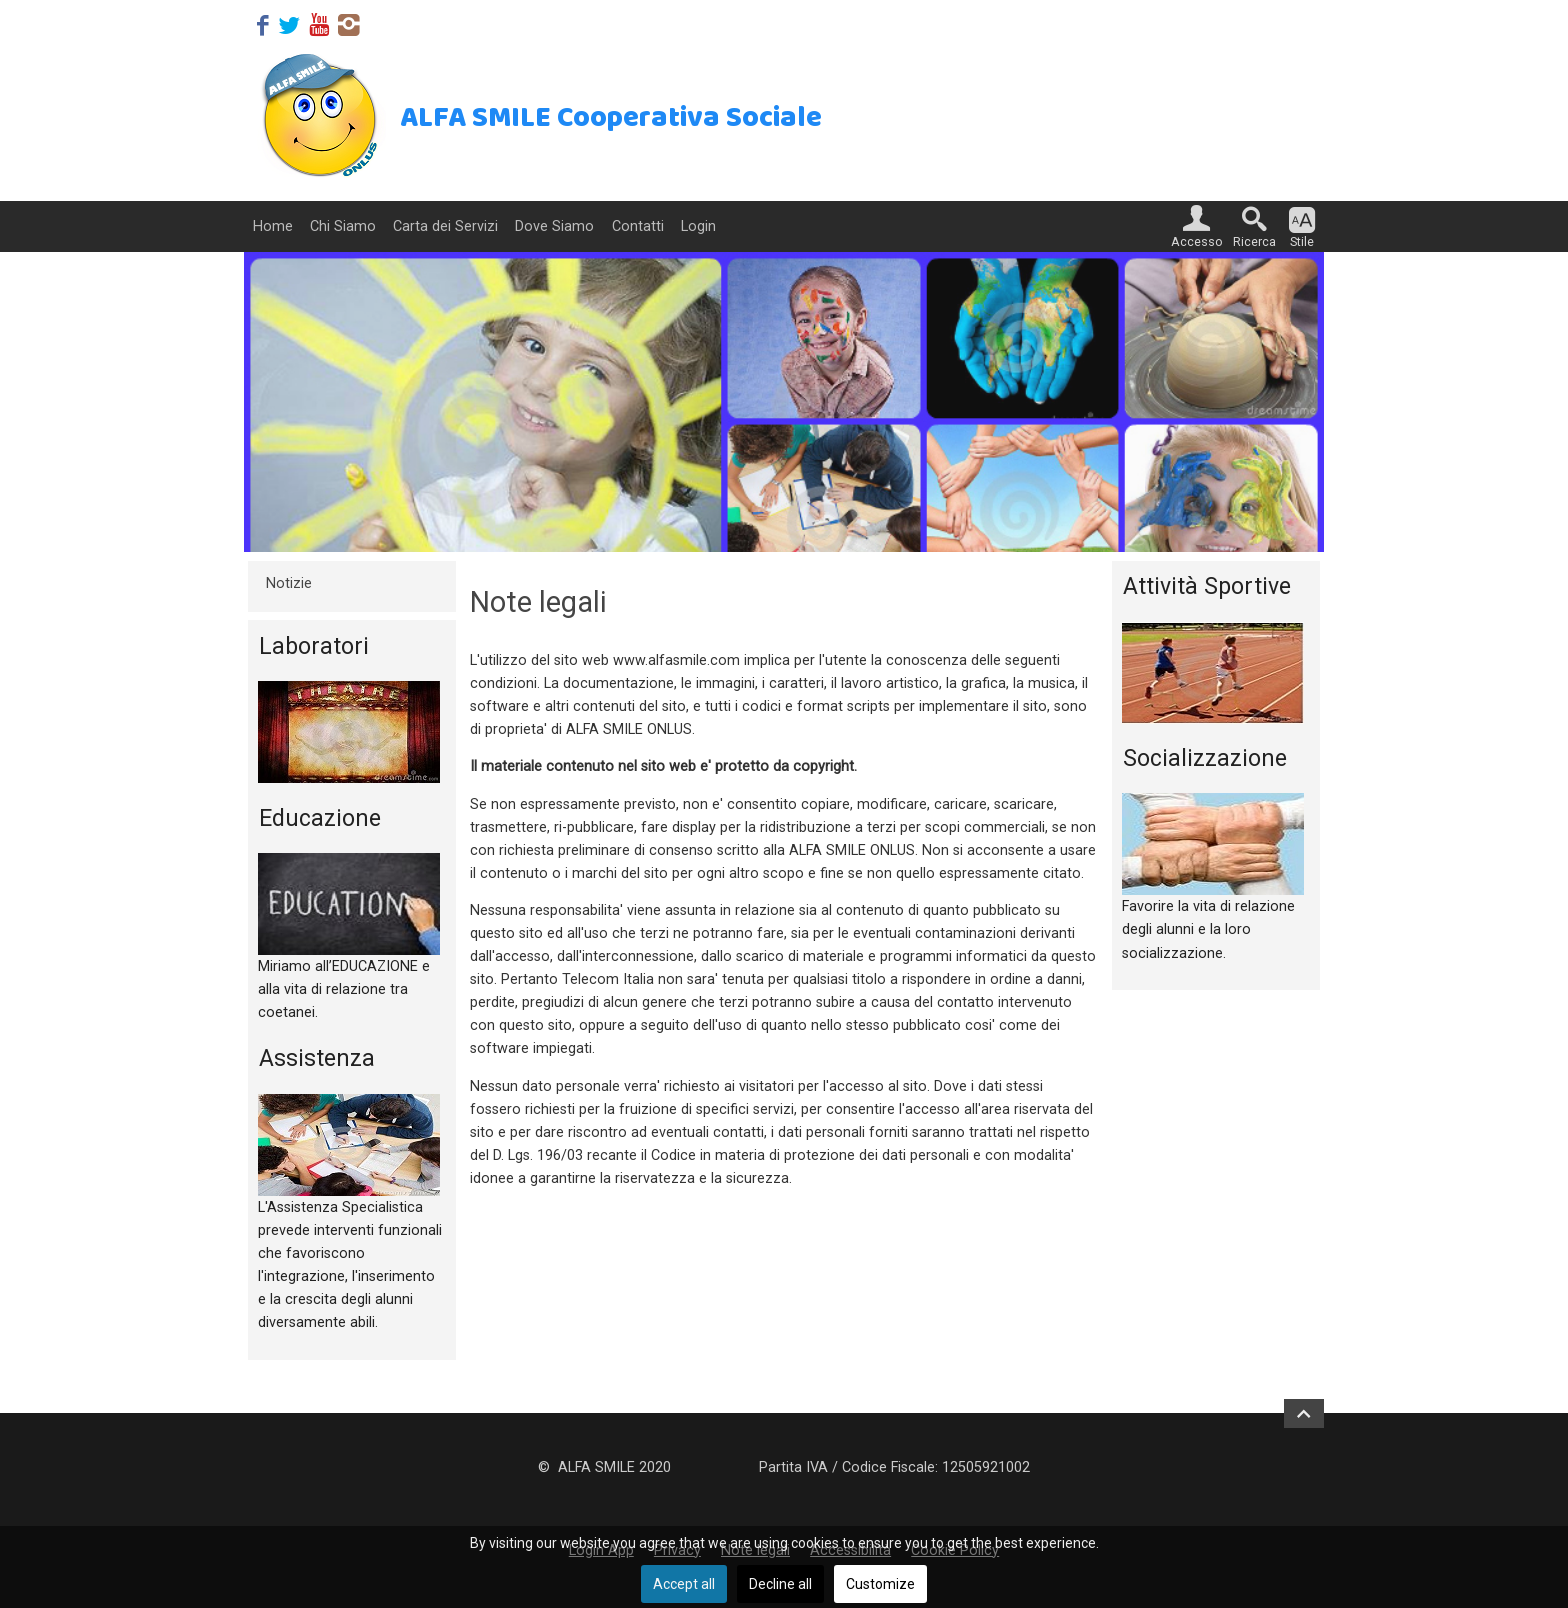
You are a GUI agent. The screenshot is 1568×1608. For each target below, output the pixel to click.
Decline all (780, 1584)
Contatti (638, 226)
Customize (880, 1584)
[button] (1197, 226)
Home (273, 226)
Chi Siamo (343, 226)
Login (698, 226)
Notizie (289, 583)
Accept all (684, 1584)
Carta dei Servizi (445, 226)
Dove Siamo (554, 226)
